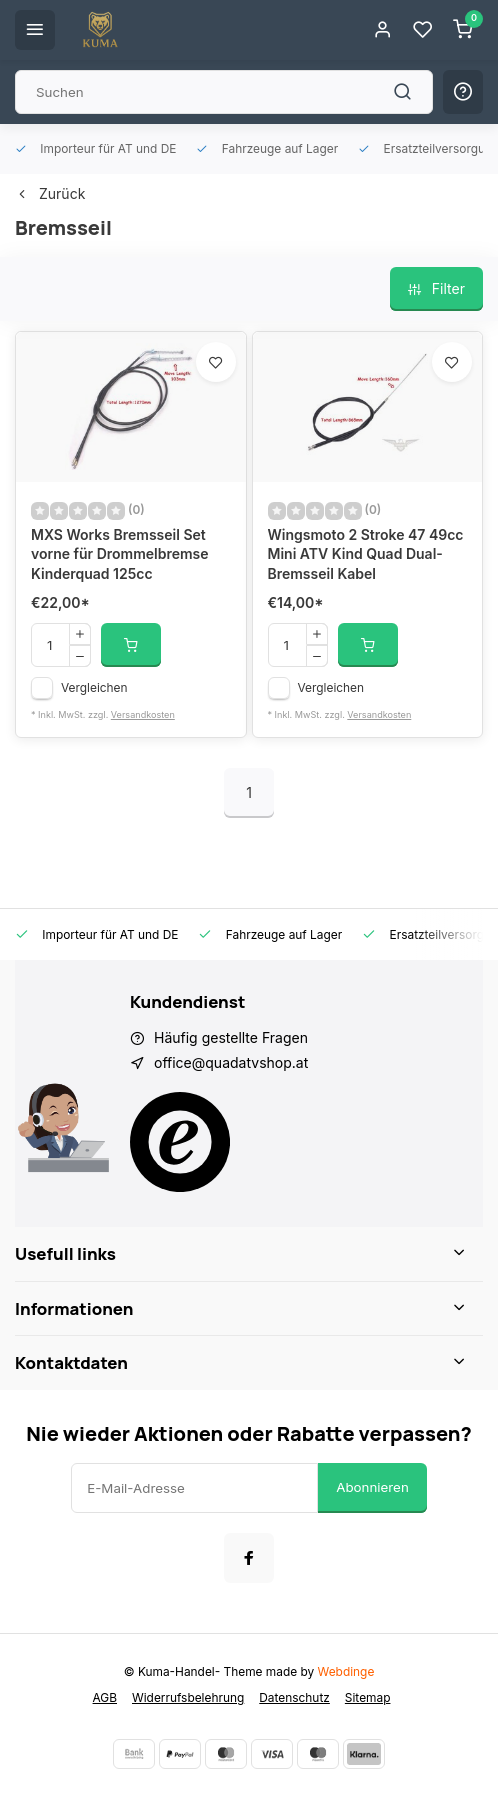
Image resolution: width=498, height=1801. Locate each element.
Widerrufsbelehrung (188, 1697)
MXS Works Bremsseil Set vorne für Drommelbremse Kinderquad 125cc (120, 554)
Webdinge (346, 1671)
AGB (105, 1697)
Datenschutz (294, 1697)
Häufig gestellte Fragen (231, 1037)
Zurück (50, 193)
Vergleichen (94, 687)
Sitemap (368, 1697)
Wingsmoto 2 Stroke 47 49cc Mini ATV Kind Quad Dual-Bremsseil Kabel (366, 554)
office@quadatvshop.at (231, 1062)
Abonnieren (372, 1487)
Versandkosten (143, 714)
